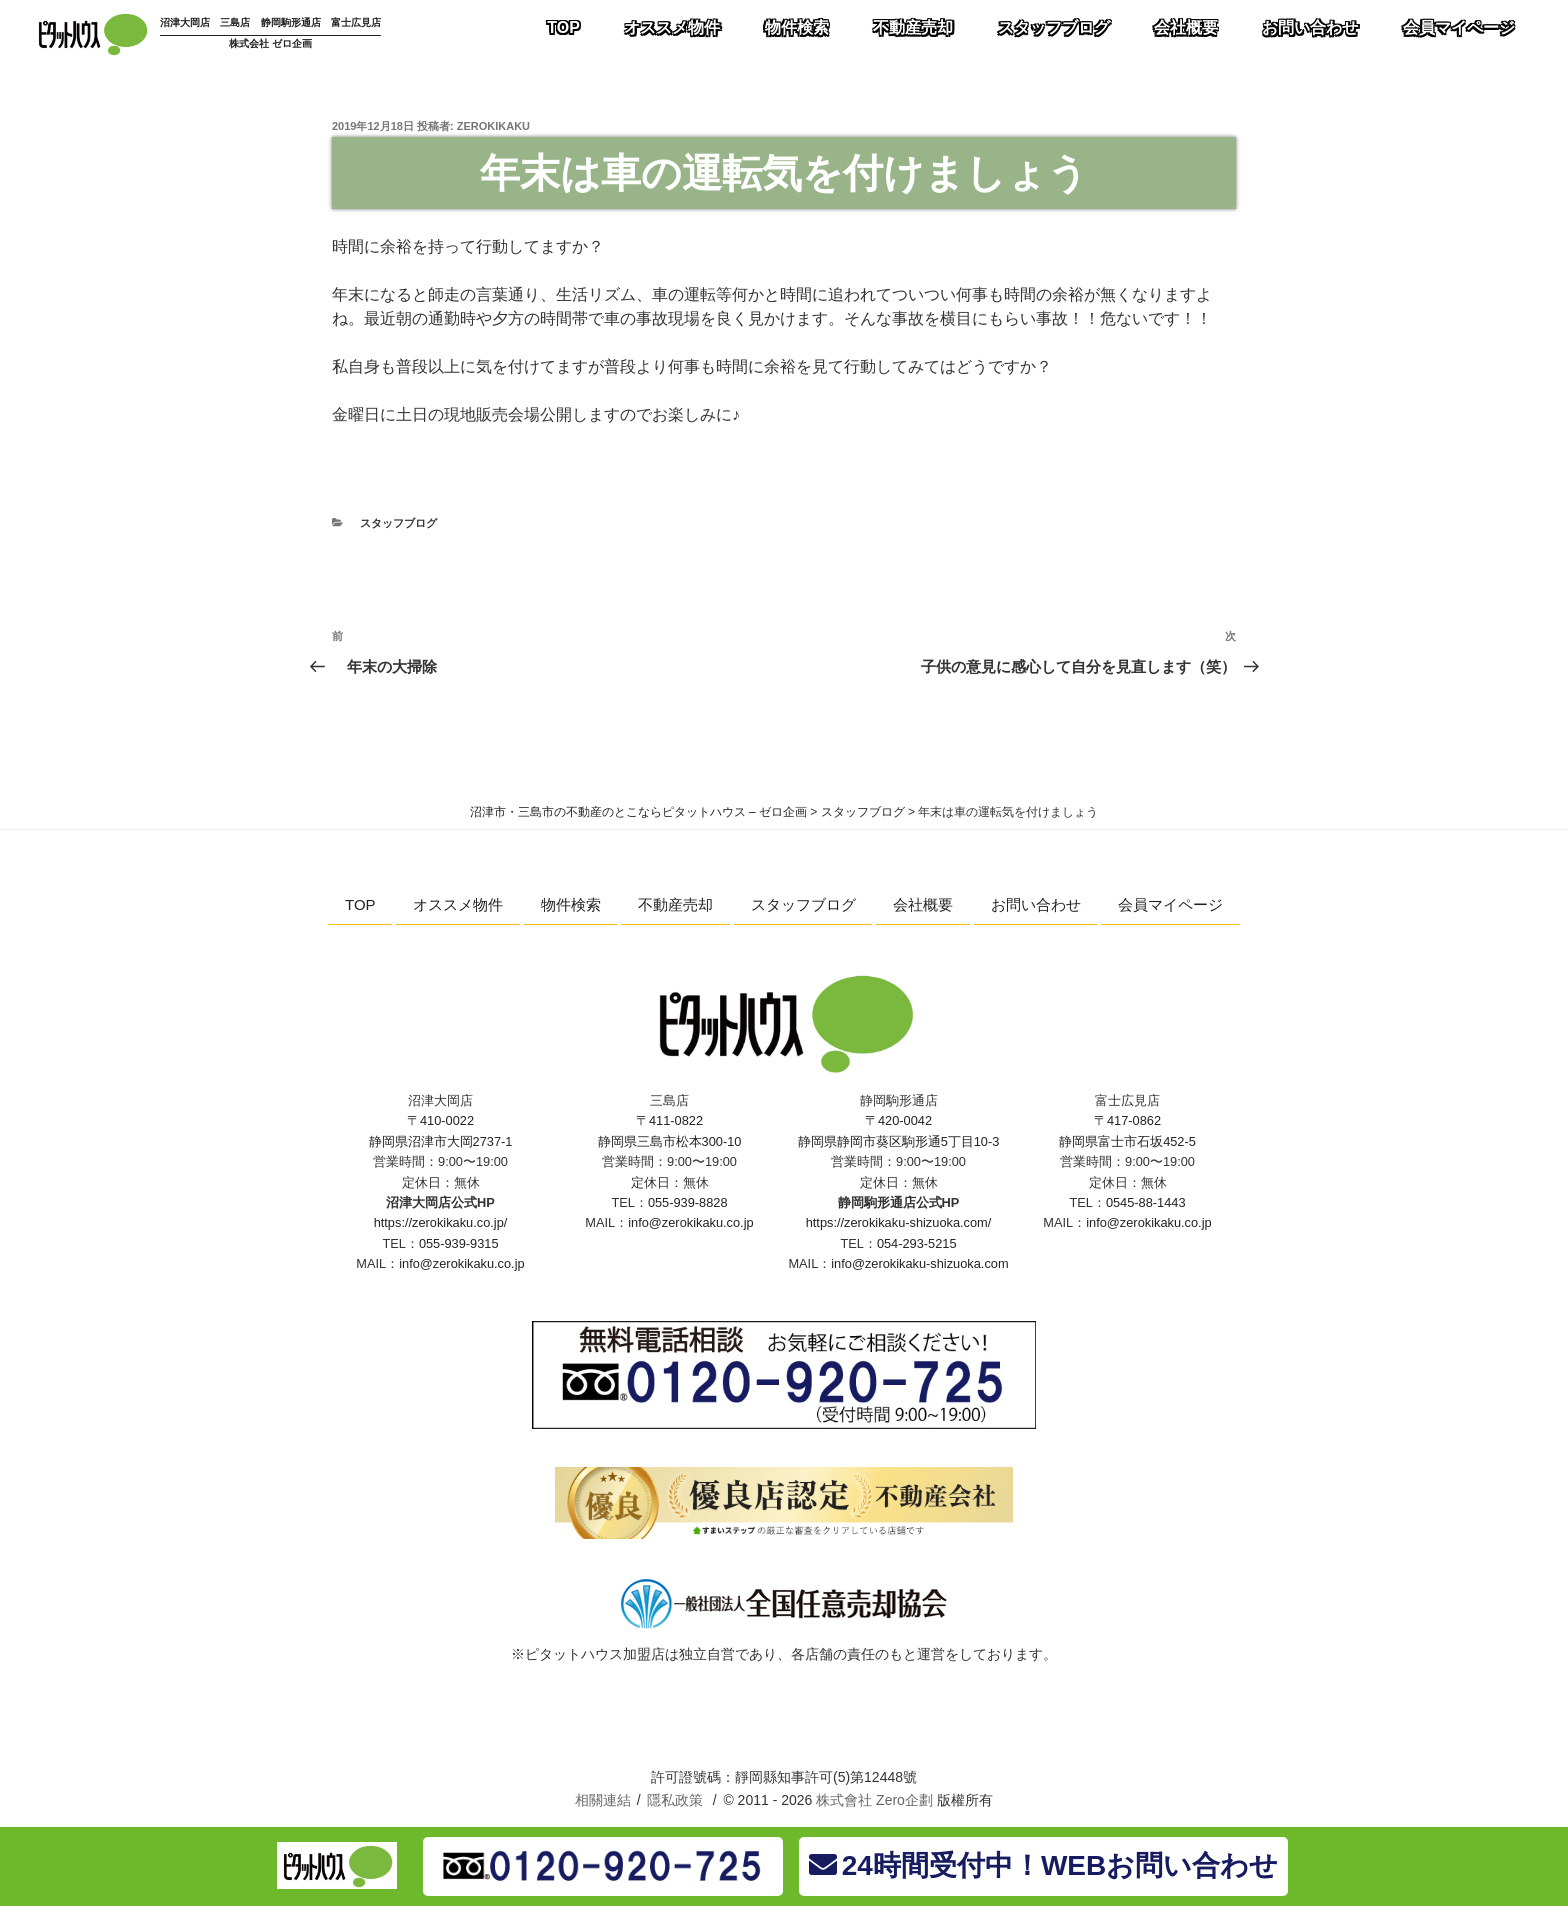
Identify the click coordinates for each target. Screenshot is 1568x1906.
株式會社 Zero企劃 (874, 1800)
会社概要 (923, 904)
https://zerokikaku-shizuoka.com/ (899, 1222)
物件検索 (571, 904)
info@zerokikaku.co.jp (461, 1263)
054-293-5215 (917, 1243)
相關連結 (603, 1800)
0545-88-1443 (1146, 1202)
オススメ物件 (458, 904)
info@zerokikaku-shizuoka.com (919, 1263)
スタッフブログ (398, 523)
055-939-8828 (688, 1202)
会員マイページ (1170, 904)
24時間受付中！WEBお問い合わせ (1043, 1865)
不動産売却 (675, 904)
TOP (360, 904)
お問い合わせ (1036, 904)
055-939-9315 (459, 1243)
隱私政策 (675, 1800)
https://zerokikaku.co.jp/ (441, 1222)
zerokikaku (493, 126)
